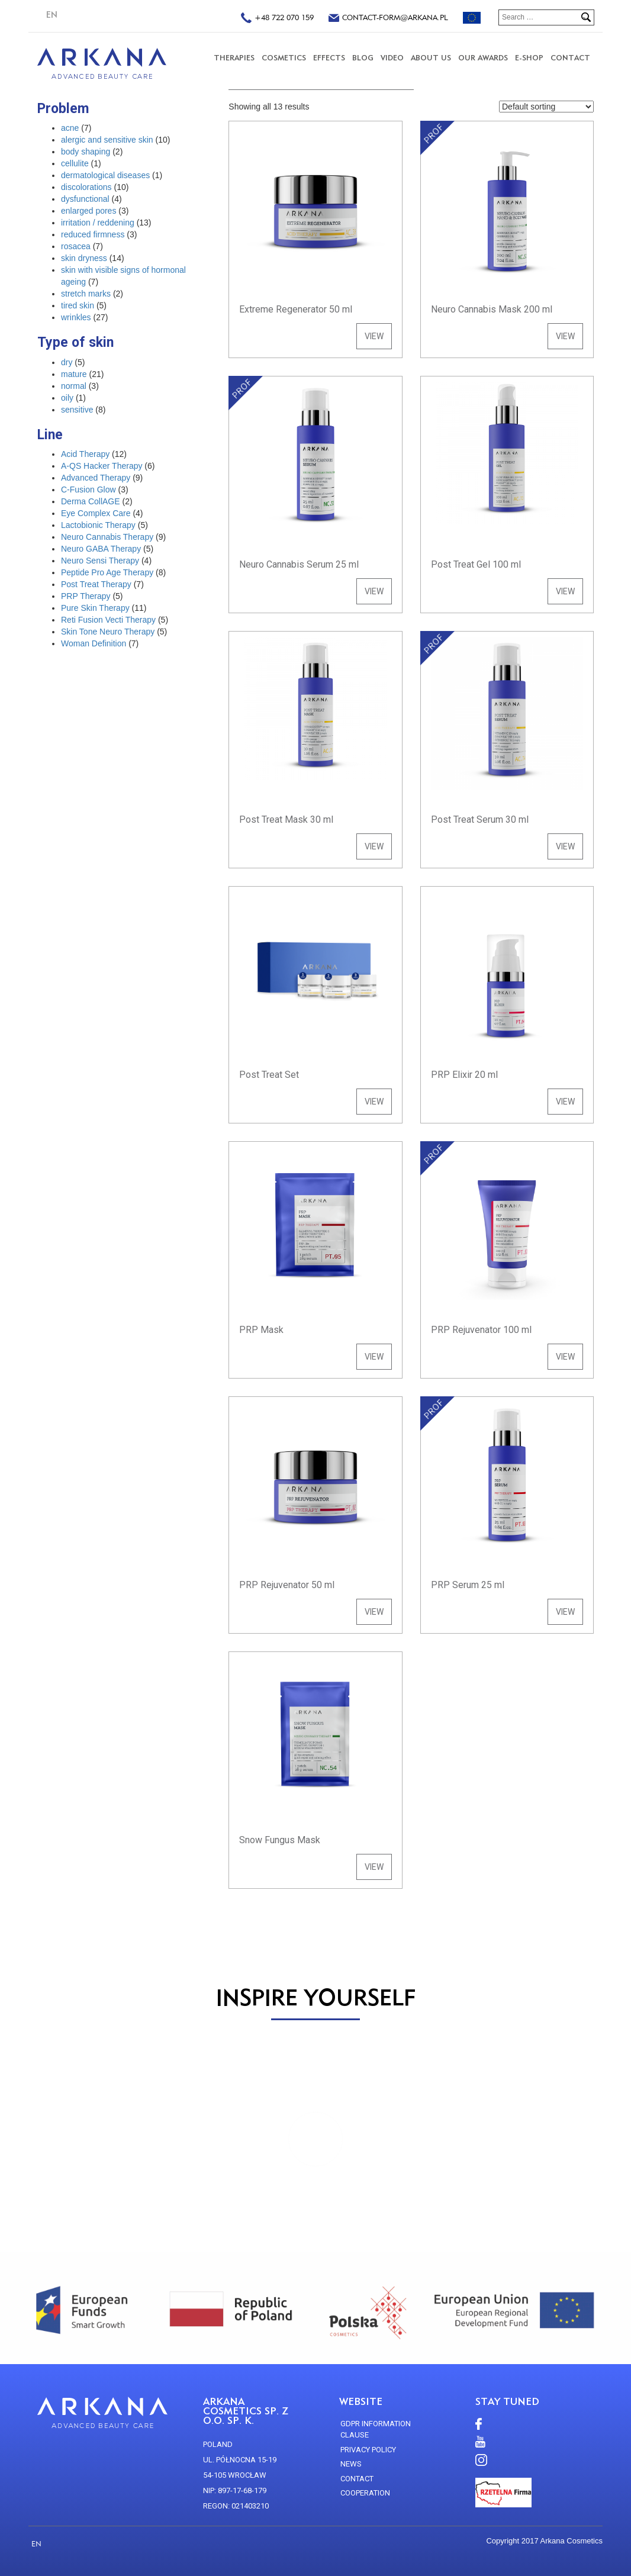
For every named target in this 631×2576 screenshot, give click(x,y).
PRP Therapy (86, 596)
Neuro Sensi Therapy (100, 560)
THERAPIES (234, 57)
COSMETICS (284, 57)
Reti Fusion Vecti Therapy (108, 619)
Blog (363, 57)
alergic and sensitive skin (107, 139)
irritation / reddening (97, 222)
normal (73, 386)
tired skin (77, 305)
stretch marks (86, 293)
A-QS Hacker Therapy (101, 466)
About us (431, 57)
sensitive (77, 409)
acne (70, 128)
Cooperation (365, 2492)
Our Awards (483, 57)
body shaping (85, 151)
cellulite (75, 163)
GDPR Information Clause (375, 2429)
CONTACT (570, 57)
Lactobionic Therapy (98, 525)
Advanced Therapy (95, 477)
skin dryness (84, 258)
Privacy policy (368, 2449)
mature (74, 374)
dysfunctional (85, 199)
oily (67, 397)
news (351, 2463)
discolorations (86, 187)
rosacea (76, 246)
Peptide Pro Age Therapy (107, 572)
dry (66, 362)
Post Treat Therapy (96, 584)
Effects (329, 57)
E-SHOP (529, 57)
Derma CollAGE (90, 501)
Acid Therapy (85, 454)
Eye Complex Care (96, 513)
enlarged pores (88, 210)
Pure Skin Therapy (95, 608)
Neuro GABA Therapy (101, 548)
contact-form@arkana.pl (388, 19)
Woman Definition (93, 643)
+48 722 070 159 (277, 19)
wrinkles (76, 317)
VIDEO (392, 57)
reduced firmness (92, 234)
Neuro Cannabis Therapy (107, 537)
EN (51, 14)
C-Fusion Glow (88, 489)
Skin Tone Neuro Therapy (107, 631)
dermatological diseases (105, 175)
